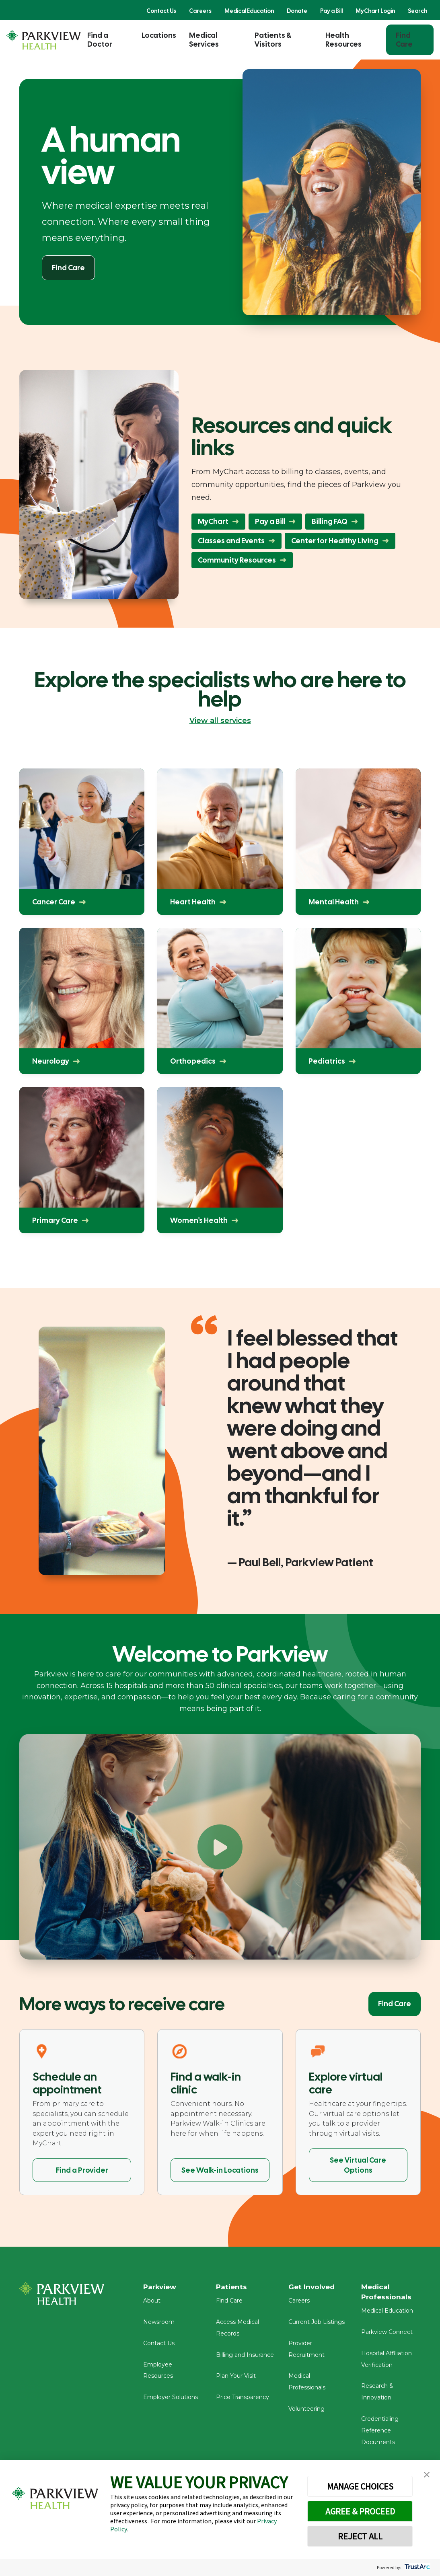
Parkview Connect (387, 2335)
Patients (232, 2287)
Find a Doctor (99, 40)
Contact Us (161, 10)
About (151, 2303)
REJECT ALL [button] (360, 2536)
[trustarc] (416, 2567)
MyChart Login (375, 10)
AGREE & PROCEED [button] (360, 2511)
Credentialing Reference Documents (380, 2433)
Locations (159, 35)
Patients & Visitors (273, 40)
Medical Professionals (387, 2292)
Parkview (161, 2287)
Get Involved (312, 2287)
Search (417, 10)
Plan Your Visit (236, 2378)
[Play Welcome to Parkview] (220, 1846)
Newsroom (159, 2324)
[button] (427, 2475)
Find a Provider (82, 2170)
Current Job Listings (316, 2324)
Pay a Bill (331, 10)
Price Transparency (242, 2399)
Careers (200, 10)
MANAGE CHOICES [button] (360, 2486)
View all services (220, 720)
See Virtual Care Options (358, 2165)
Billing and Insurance (245, 2357)
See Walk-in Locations (220, 2170)
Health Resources (343, 40)
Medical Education (249, 10)
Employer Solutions (170, 2399)
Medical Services (204, 40)
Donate (297, 10)
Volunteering (306, 2411)
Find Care (404, 40)
